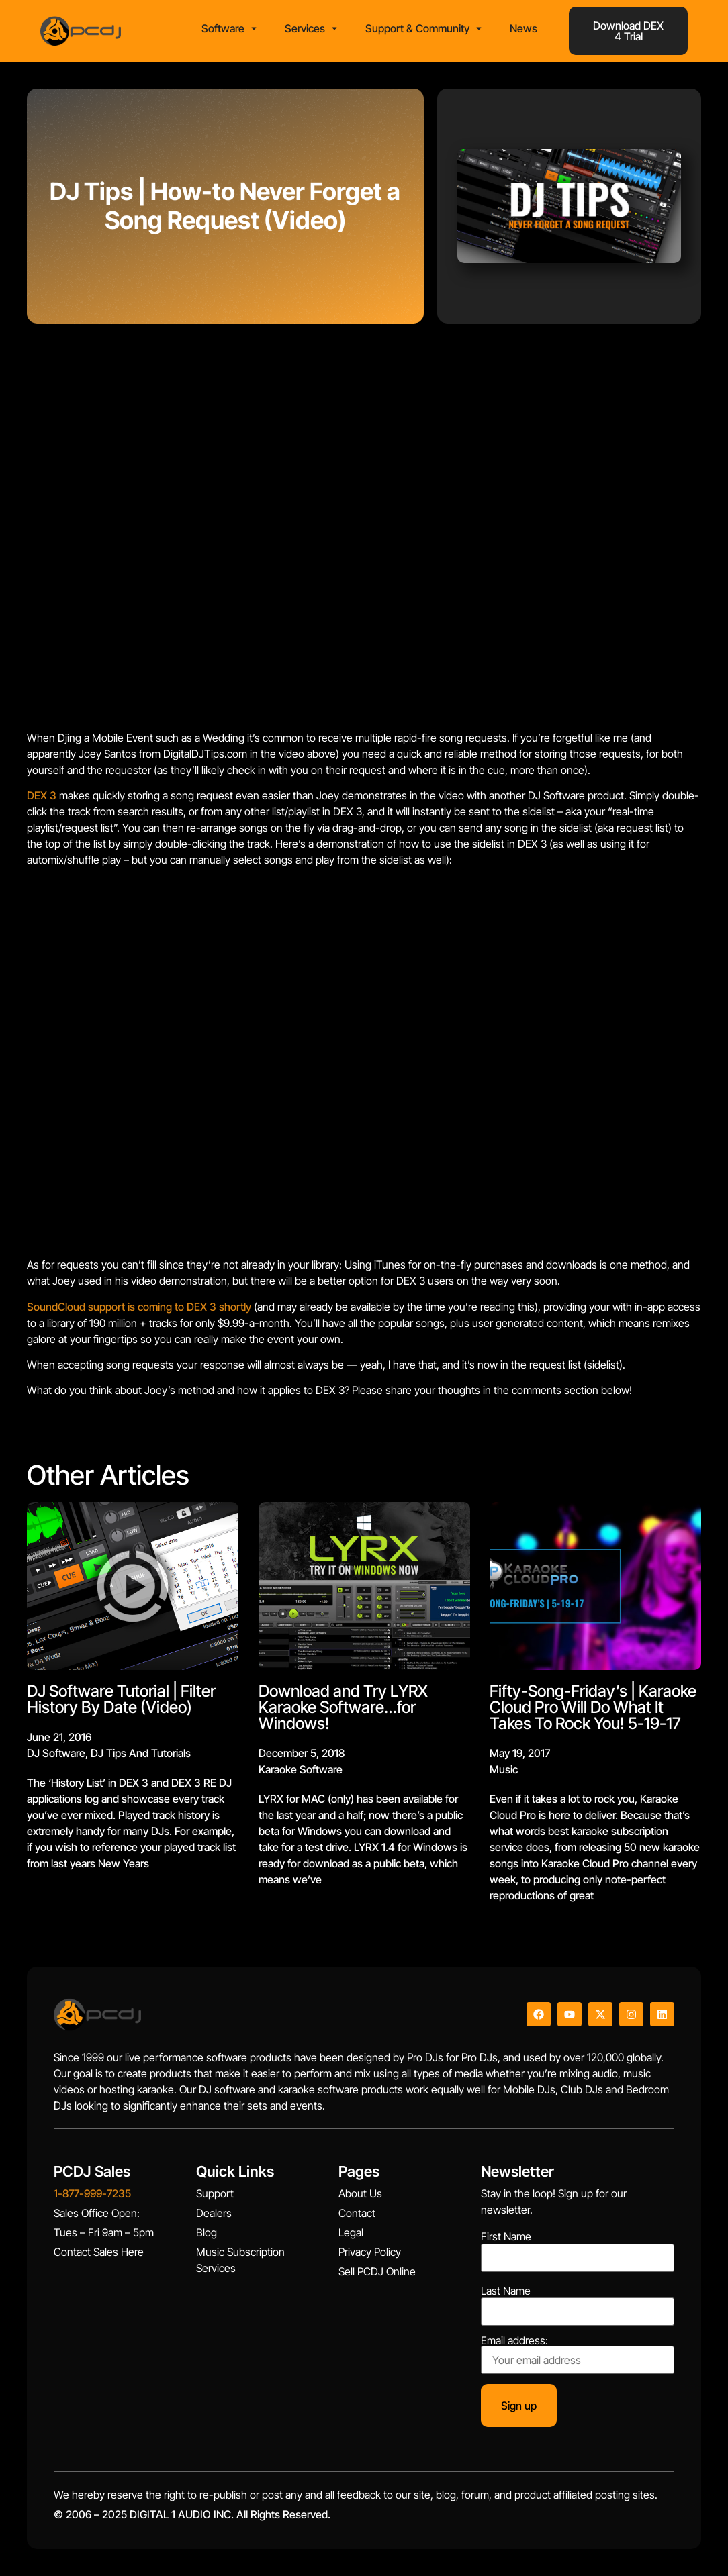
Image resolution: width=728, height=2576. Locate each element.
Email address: (577, 2354)
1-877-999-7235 (92, 2193)
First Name (506, 2236)
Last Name (506, 2290)
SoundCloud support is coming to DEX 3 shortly (139, 1307)
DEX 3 (41, 795)
